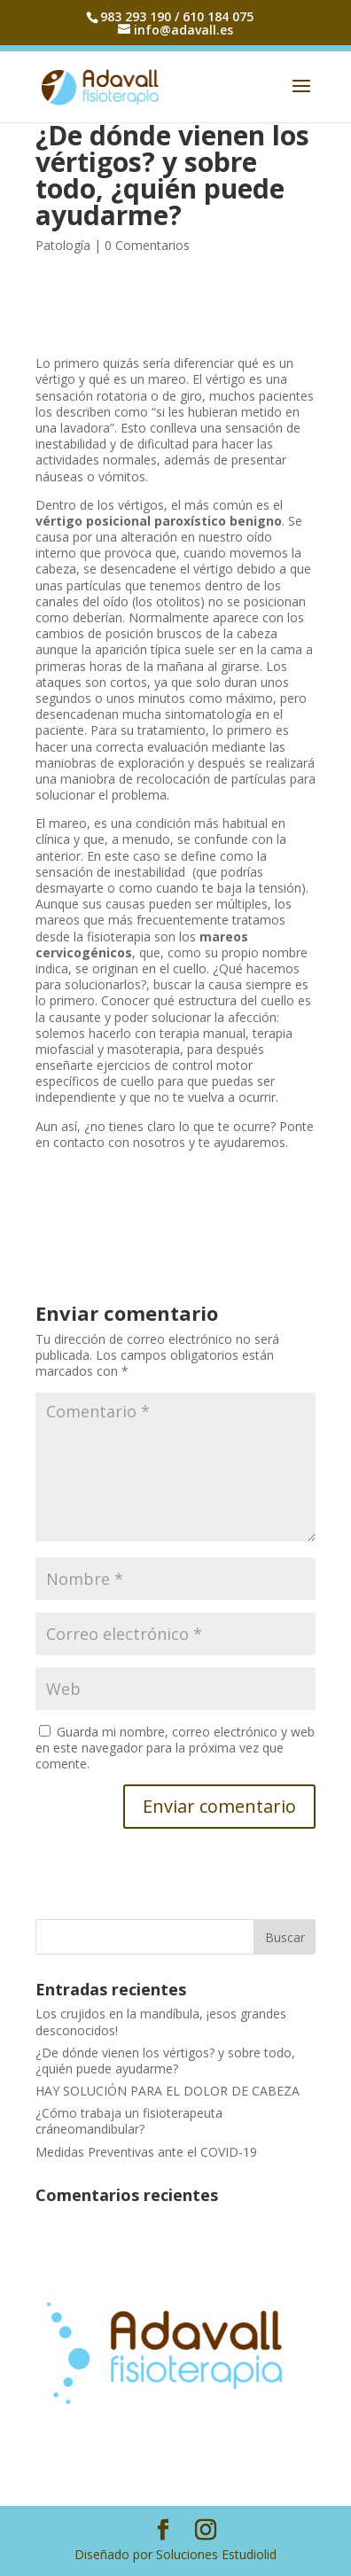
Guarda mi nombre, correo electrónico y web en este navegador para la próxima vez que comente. (175, 1747)
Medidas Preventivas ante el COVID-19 (146, 2151)
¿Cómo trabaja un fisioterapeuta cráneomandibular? (128, 2120)
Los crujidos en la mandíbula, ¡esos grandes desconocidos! (160, 2021)
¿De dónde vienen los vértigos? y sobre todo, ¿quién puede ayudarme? (165, 2060)
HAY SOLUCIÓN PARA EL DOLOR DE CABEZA (167, 2090)
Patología (62, 245)
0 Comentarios (147, 245)
